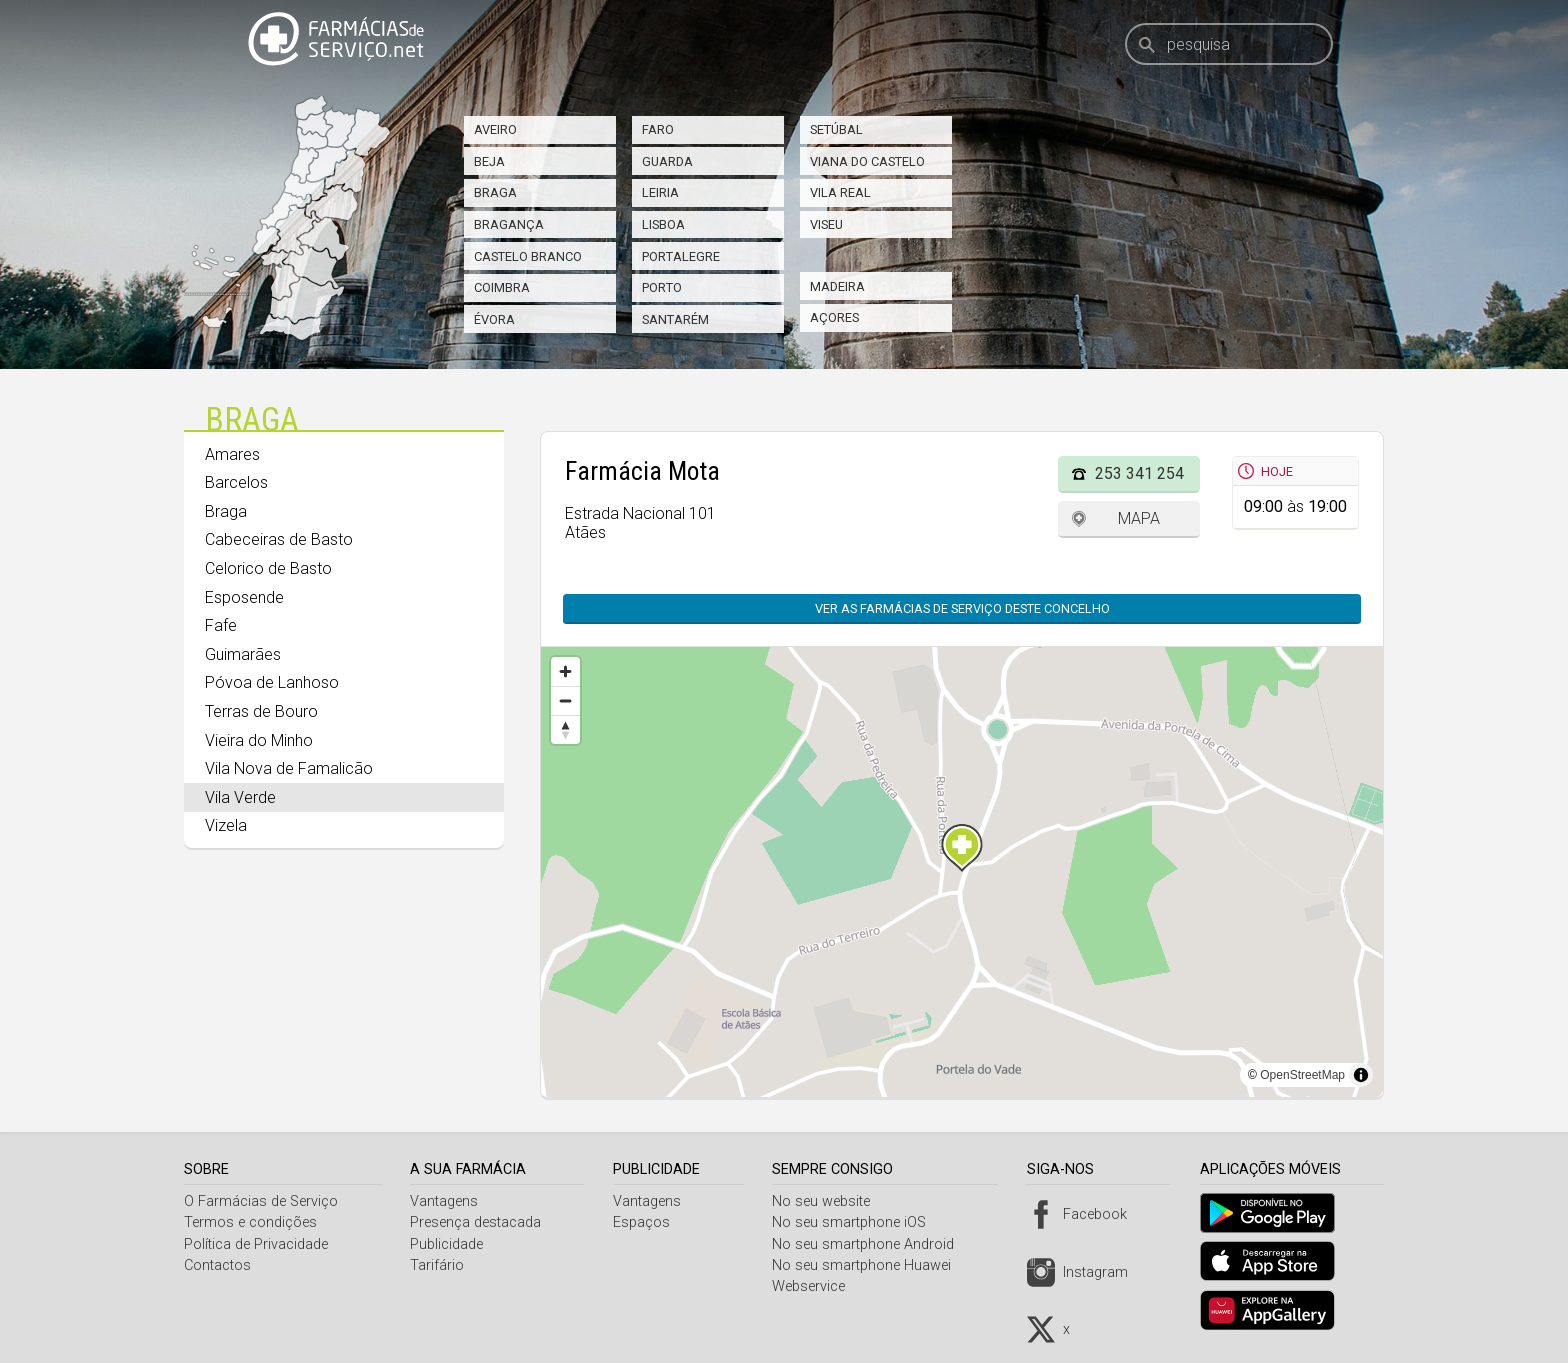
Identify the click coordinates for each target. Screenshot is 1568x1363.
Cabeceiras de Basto (279, 539)
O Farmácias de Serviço (261, 1201)
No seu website (829, 1201)
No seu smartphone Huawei (869, 1265)
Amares (232, 454)
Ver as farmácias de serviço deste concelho (962, 608)
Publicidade (449, 1244)
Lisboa (663, 224)
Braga (495, 192)
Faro (658, 129)
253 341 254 (1139, 473)
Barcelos (236, 482)
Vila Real (840, 192)
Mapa (1139, 518)
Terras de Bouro (261, 711)
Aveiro (495, 129)
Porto (662, 287)
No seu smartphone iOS (857, 1222)
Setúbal (836, 129)
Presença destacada (478, 1222)
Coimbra (502, 287)
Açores (834, 317)
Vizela (226, 825)
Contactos (217, 1265)
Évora (494, 319)
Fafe (221, 625)
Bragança (509, 224)
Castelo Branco (528, 256)
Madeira (837, 286)
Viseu (826, 224)
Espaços (646, 1222)
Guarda (667, 161)
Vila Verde (240, 797)
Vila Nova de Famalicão (289, 768)
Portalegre (681, 256)
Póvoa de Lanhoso (272, 682)
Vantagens (447, 1201)
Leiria (660, 192)
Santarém (675, 319)
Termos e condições (250, 1222)
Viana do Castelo (867, 161)
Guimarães (243, 654)
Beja (489, 161)
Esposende (244, 597)
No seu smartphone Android (871, 1244)
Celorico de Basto (268, 568)
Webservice (816, 1286)
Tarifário (440, 1265)
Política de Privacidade (256, 1244)
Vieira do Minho (259, 740)
